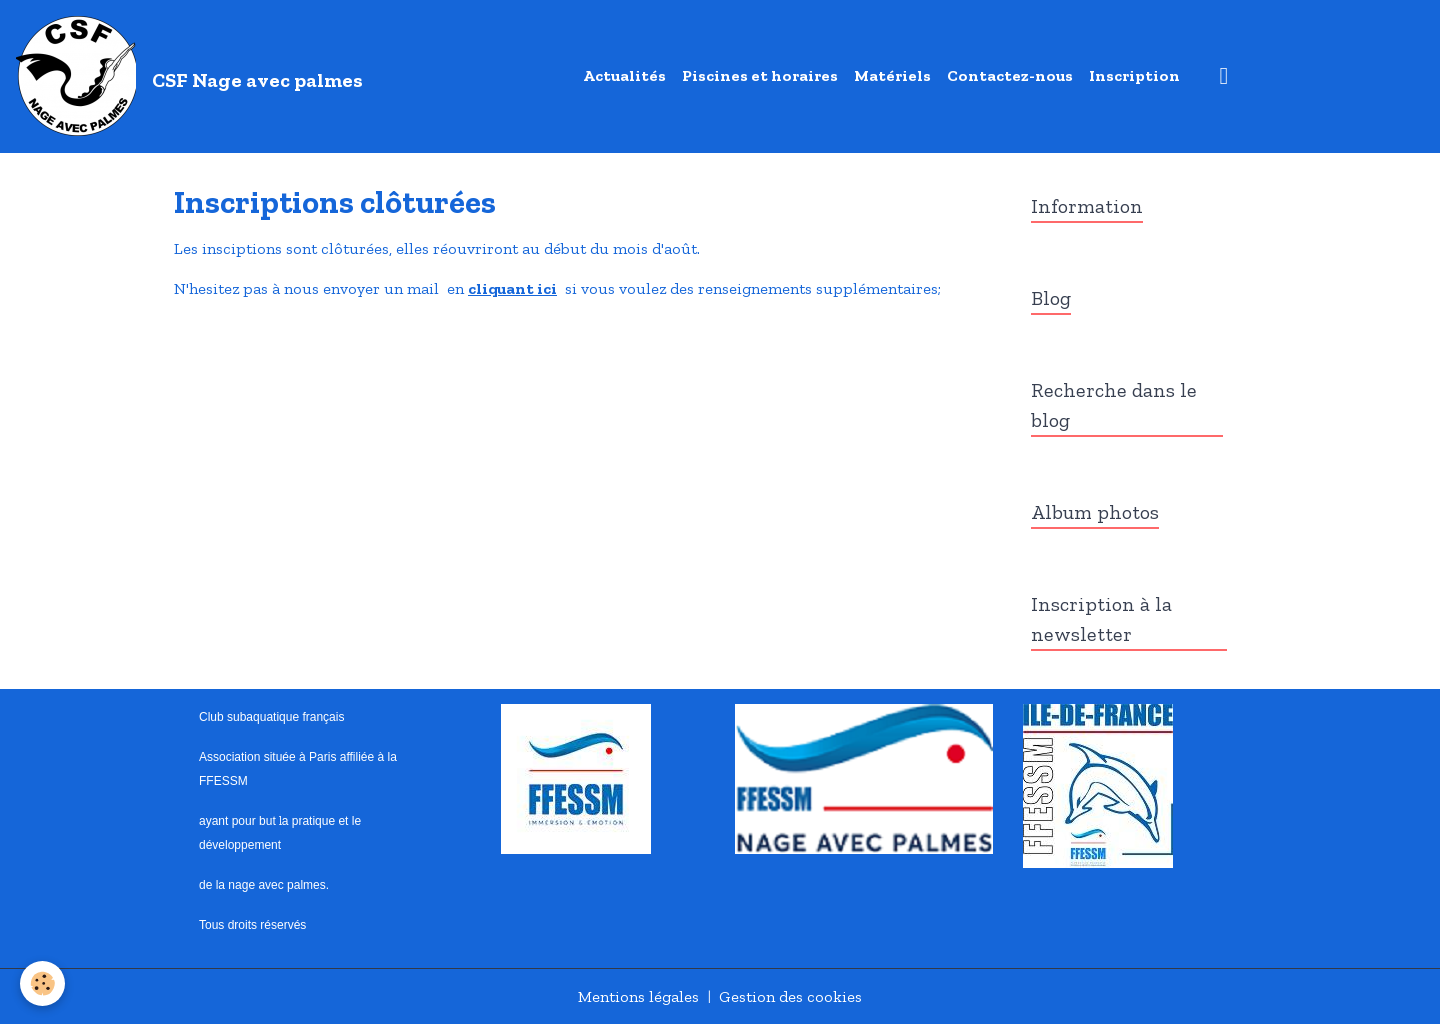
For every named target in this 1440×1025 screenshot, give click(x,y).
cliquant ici (512, 288)
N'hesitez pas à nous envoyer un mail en (321, 288)
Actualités (624, 75)
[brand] (193, 76)
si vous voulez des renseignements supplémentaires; (749, 288)
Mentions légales (638, 996)
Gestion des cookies (790, 996)
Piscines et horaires (760, 75)
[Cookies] (42, 983)
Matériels (892, 75)
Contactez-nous (1010, 75)
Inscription (1134, 75)
